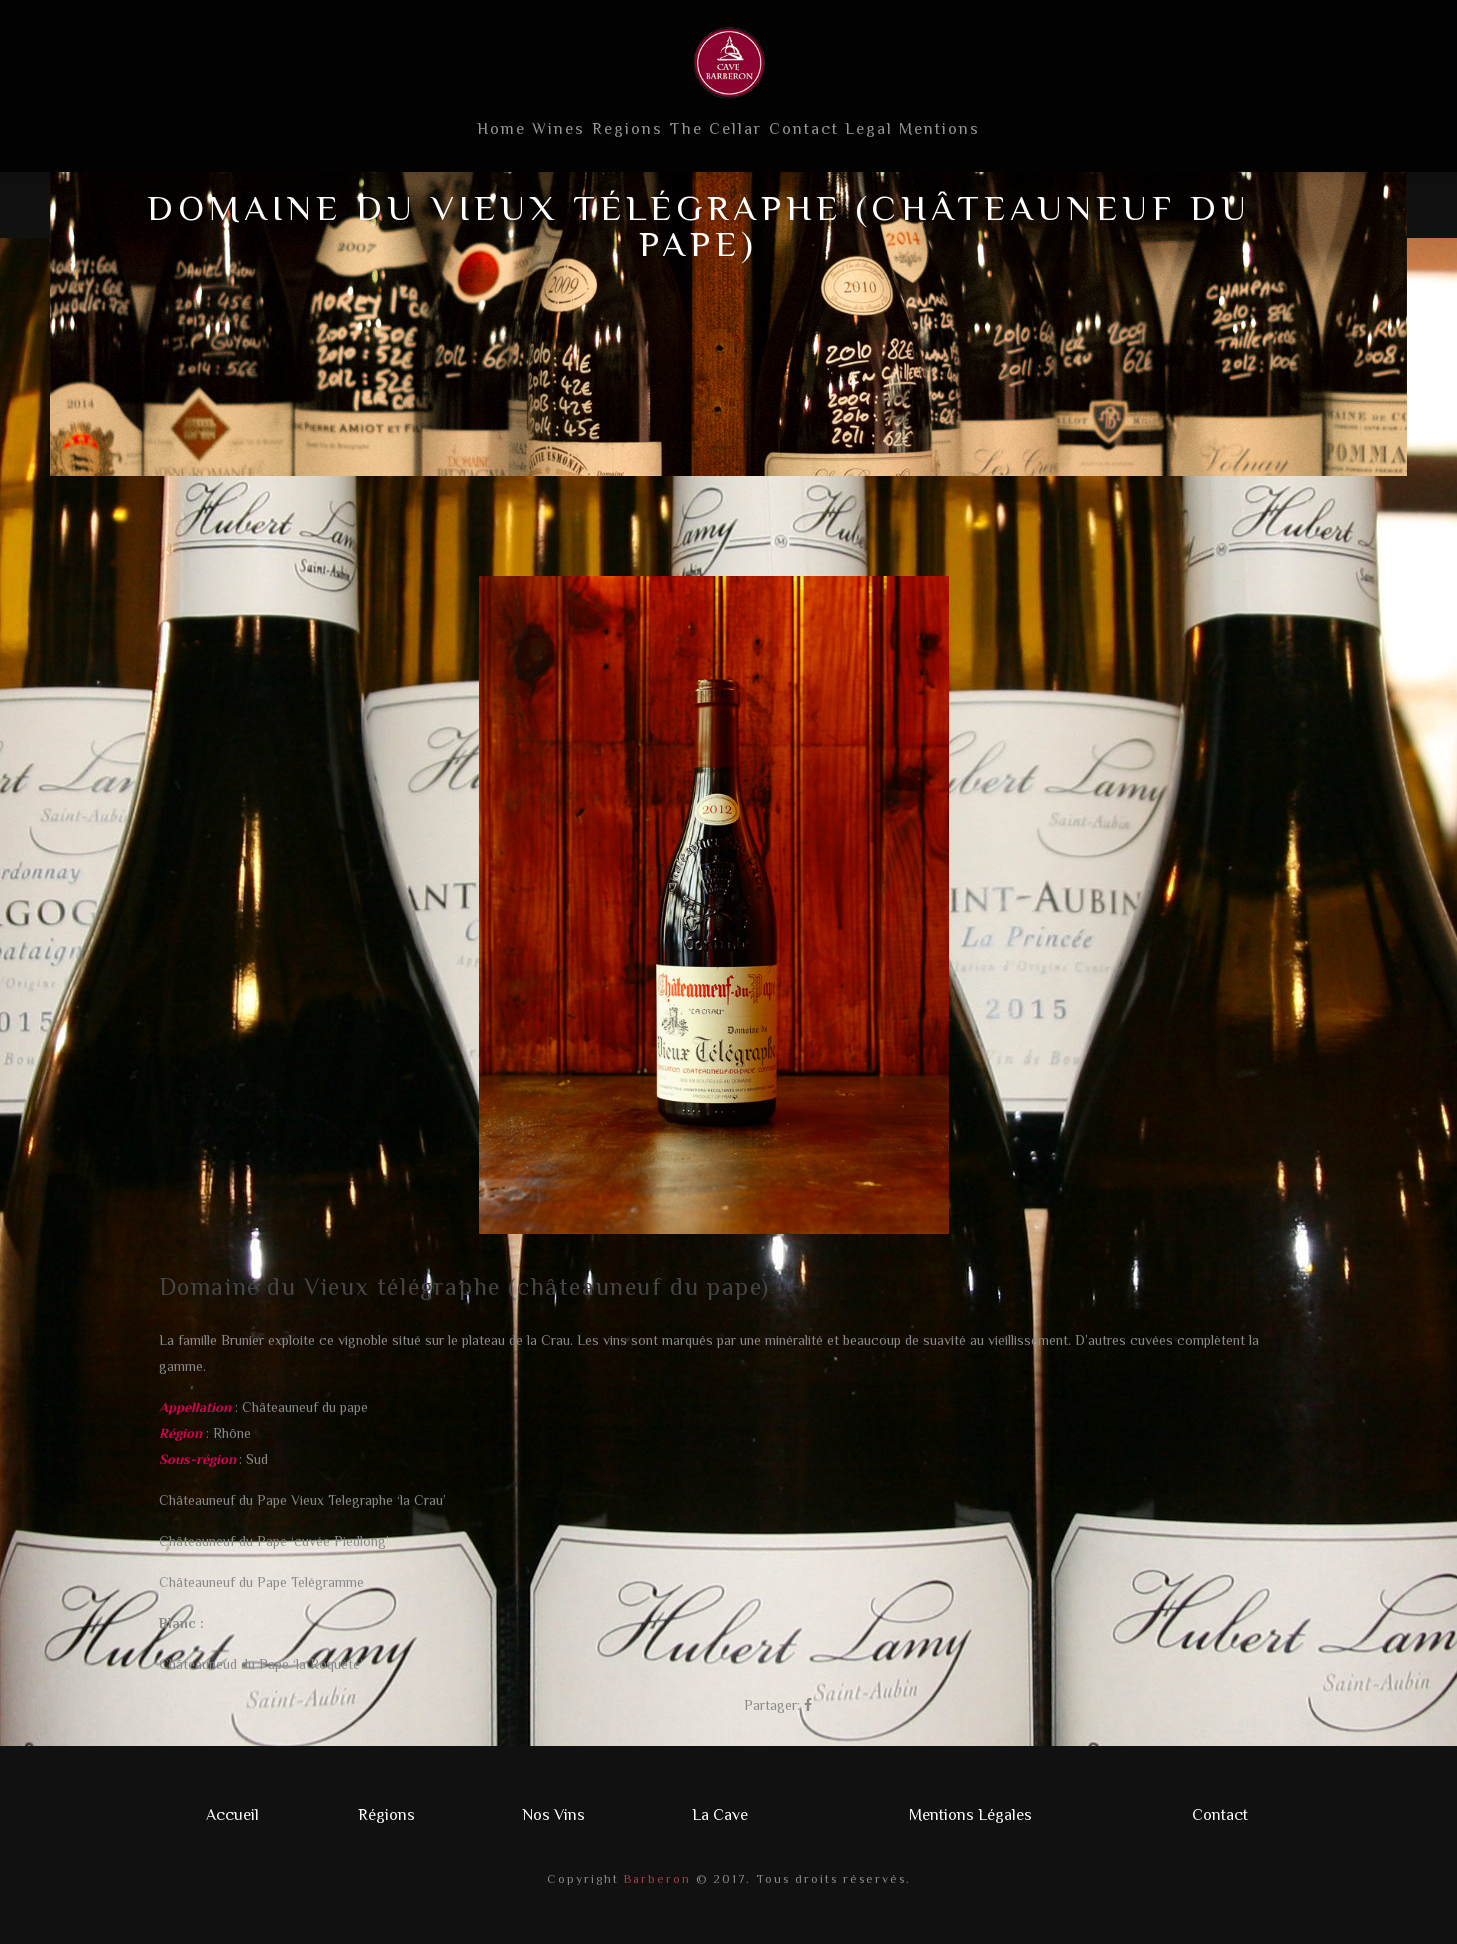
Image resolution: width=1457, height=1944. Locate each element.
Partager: (772, 1705)
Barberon (655, 1879)
